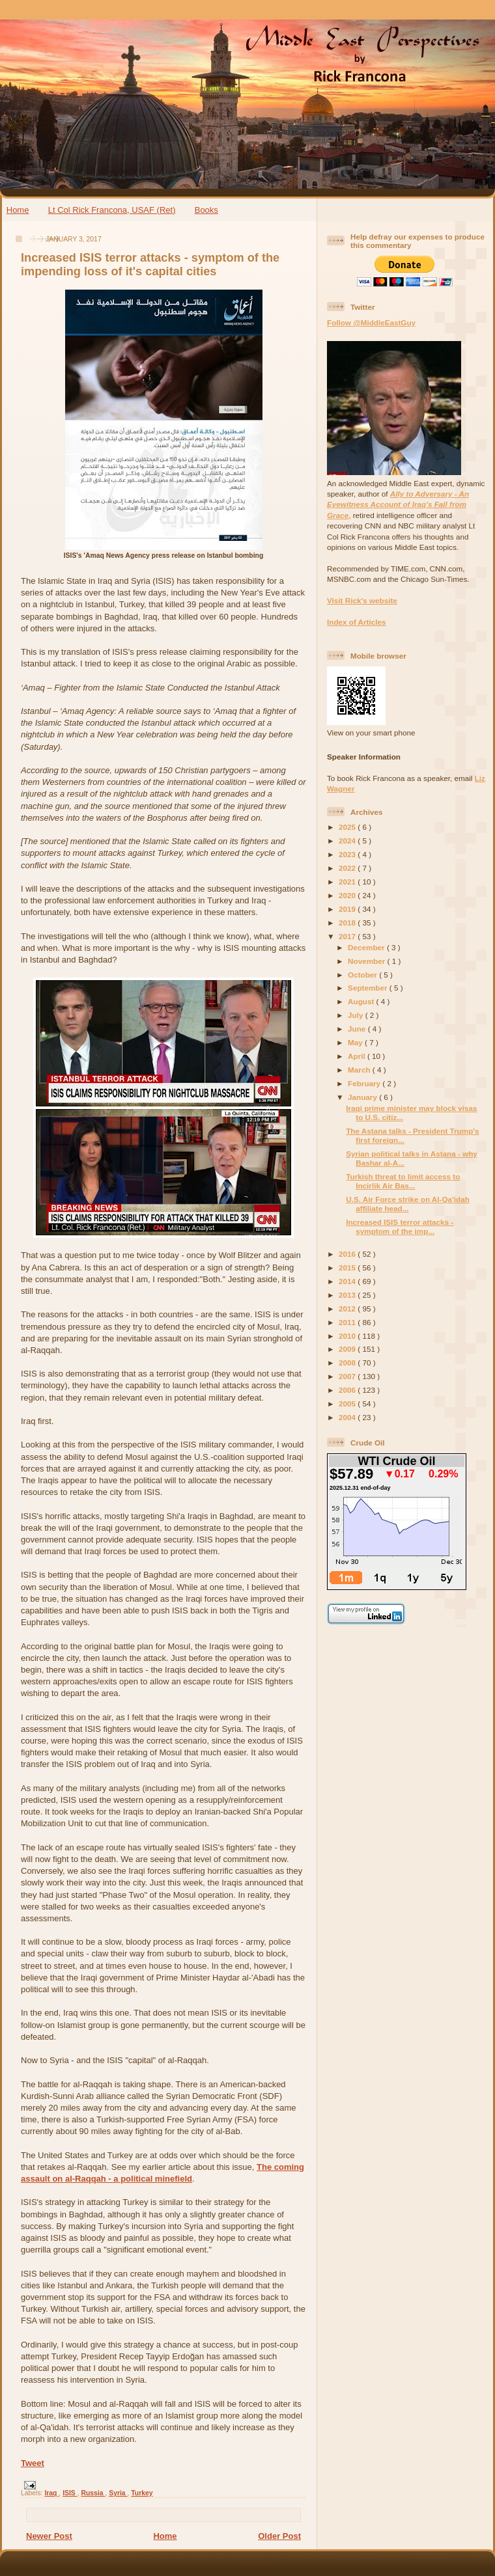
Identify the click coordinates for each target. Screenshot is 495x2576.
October (363, 974)
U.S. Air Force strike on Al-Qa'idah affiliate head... (408, 1204)
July (356, 1015)
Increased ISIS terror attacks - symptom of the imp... (399, 1226)
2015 (348, 1267)
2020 (348, 895)
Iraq (51, 2493)
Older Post (279, 2536)
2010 (348, 1336)
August (362, 1001)
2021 (348, 881)
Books (206, 210)
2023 (348, 854)
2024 (348, 840)
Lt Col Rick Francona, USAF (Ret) (112, 210)
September (368, 987)
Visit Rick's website (362, 600)
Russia (93, 2493)
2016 (348, 1254)
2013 (348, 1295)
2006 (348, 1390)
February (365, 1083)
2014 (348, 1281)
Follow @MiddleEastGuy (371, 322)
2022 (348, 868)
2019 (348, 909)
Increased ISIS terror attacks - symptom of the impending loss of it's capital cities (150, 264)
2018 (348, 922)
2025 (348, 827)
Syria (118, 2493)
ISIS (70, 2493)
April (357, 1056)
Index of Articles (356, 622)
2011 (348, 1322)
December (367, 947)
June (358, 1028)
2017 (348, 936)
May (356, 1042)
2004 (348, 1417)
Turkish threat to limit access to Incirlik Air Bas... (403, 1181)
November (367, 961)
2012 (348, 1308)
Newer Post (49, 2536)
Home (18, 210)
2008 (348, 1362)
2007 (348, 1376)
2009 (348, 1349)
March (360, 1069)
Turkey (141, 2493)
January (363, 1097)
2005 (348, 1403)
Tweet (32, 2463)
